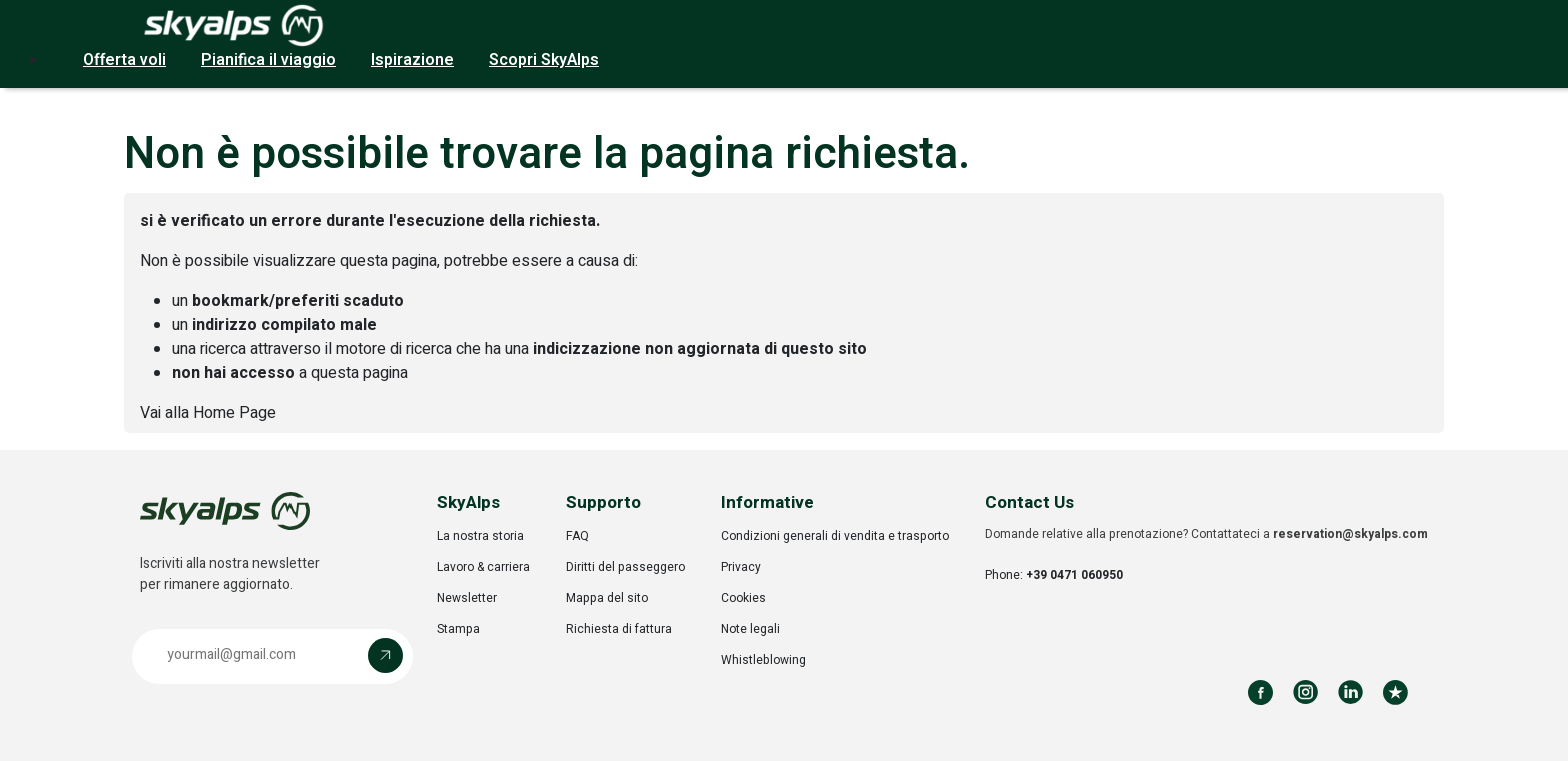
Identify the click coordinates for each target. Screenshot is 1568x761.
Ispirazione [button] (412, 60)
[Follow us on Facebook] (1260, 692)
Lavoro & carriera (483, 567)
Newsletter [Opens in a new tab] (467, 598)
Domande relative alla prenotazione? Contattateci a (1206, 534)
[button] (272, 656)
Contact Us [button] (1029, 502)
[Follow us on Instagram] (1305, 692)
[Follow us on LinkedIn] (1350, 692)
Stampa (458, 629)
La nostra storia (480, 536)
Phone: (1054, 575)
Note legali (750, 629)
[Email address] (255, 655)
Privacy (741, 567)
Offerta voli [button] (124, 60)
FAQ (577, 536)
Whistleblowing (763, 660)
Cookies (743, 598)
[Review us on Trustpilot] (1395, 692)
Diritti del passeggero (625, 567)
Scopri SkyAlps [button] (544, 60)
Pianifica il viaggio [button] (268, 60)
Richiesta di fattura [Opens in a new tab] (619, 629)
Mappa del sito (607, 598)
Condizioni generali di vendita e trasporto (835, 536)
